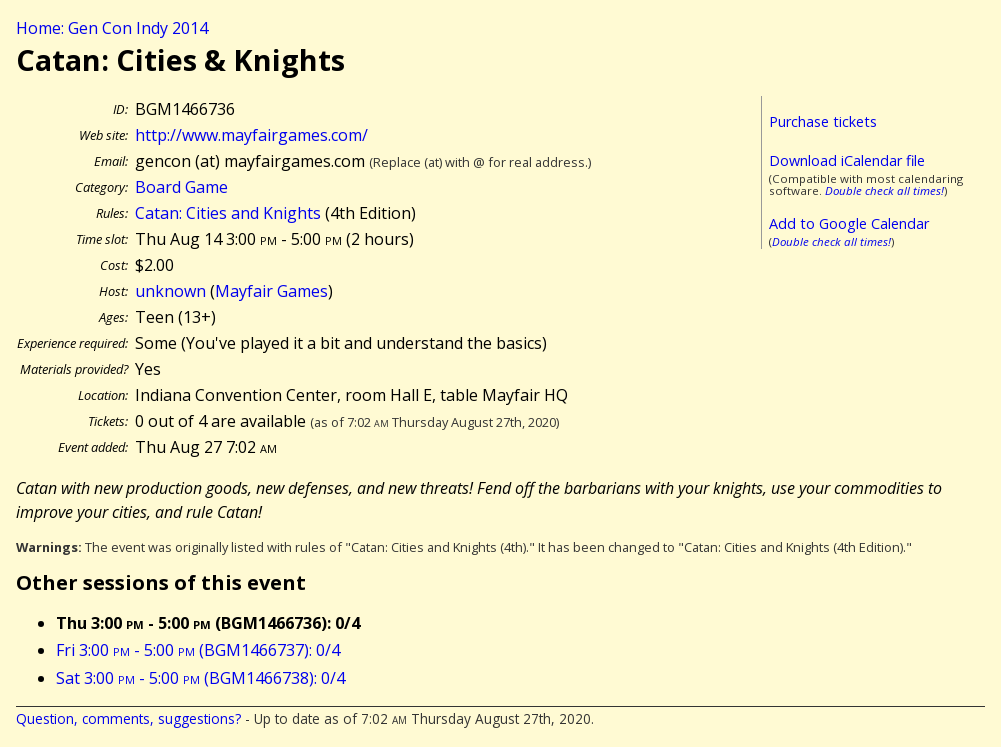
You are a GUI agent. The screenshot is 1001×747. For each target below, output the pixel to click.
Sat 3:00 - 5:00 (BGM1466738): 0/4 (200, 678)
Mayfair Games (271, 291)
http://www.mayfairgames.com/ (251, 135)
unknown (170, 291)
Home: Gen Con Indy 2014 (112, 28)
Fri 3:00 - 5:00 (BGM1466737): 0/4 (198, 650)
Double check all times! (884, 190)
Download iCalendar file (847, 160)
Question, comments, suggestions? (128, 718)
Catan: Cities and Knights (228, 213)
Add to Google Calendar (849, 223)
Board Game (181, 187)
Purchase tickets (823, 121)
